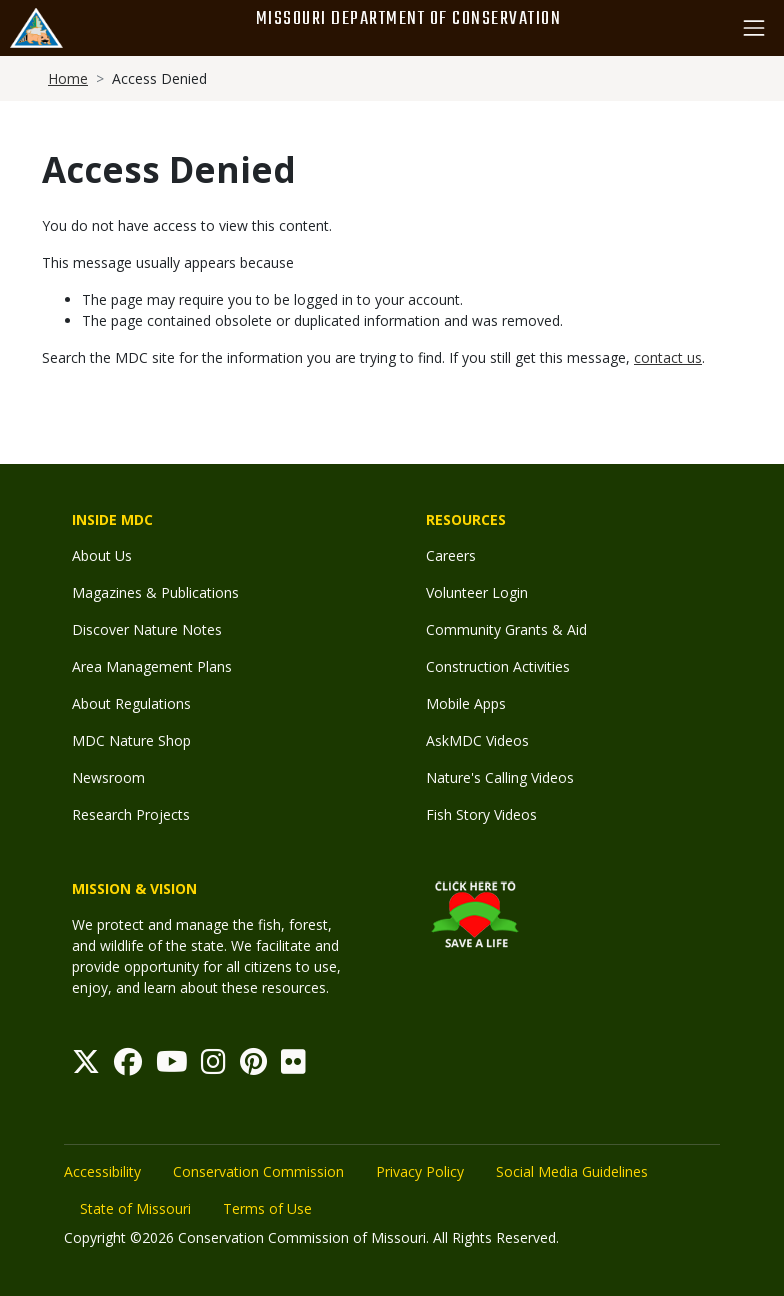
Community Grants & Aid (506, 629)
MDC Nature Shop (131, 740)
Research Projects (131, 814)
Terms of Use (267, 1208)
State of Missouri (135, 1208)
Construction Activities (498, 666)
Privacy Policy (420, 1171)
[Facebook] (128, 1066)
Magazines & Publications (155, 592)
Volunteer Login (477, 592)
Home (68, 78)
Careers (451, 555)
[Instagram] (213, 1066)
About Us (102, 555)
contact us (668, 357)
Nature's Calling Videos (500, 777)
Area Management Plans (152, 666)
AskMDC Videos (477, 740)
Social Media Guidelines (572, 1171)
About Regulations (131, 703)
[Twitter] (86, 1066)
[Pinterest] (253, 1066)
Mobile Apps (466, 703)
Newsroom (108, 777)
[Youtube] (172, 1066)
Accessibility (102, 1171)
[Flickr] (293, 1066)
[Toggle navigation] (754, 28)
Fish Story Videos (481, 814)
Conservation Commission (258, 1171)
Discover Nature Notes (147, 629)
